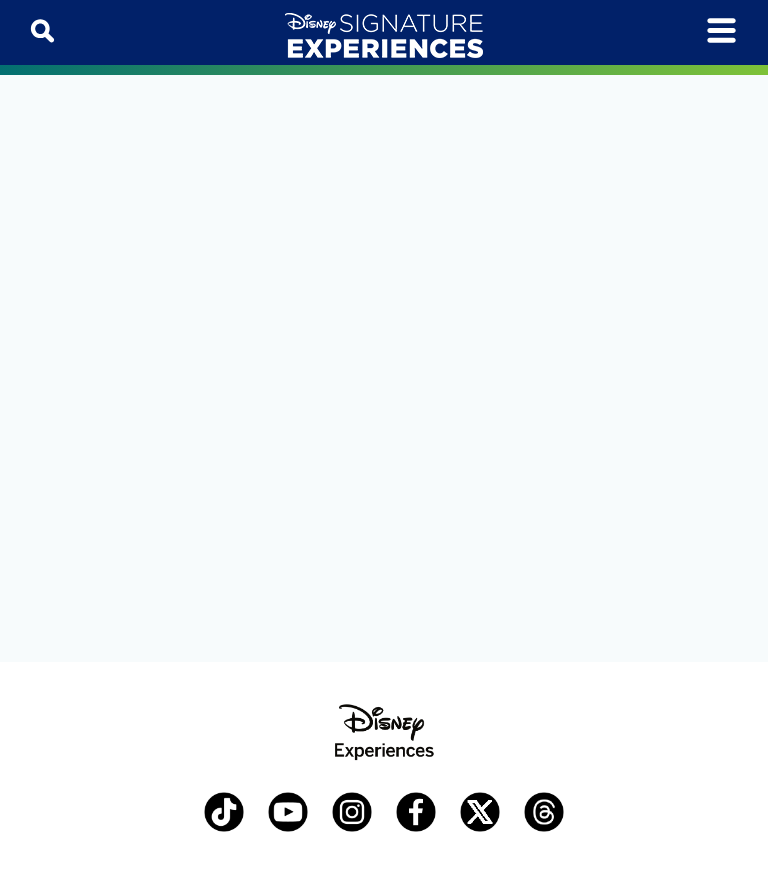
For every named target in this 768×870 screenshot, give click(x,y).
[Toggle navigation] (721, 30)
